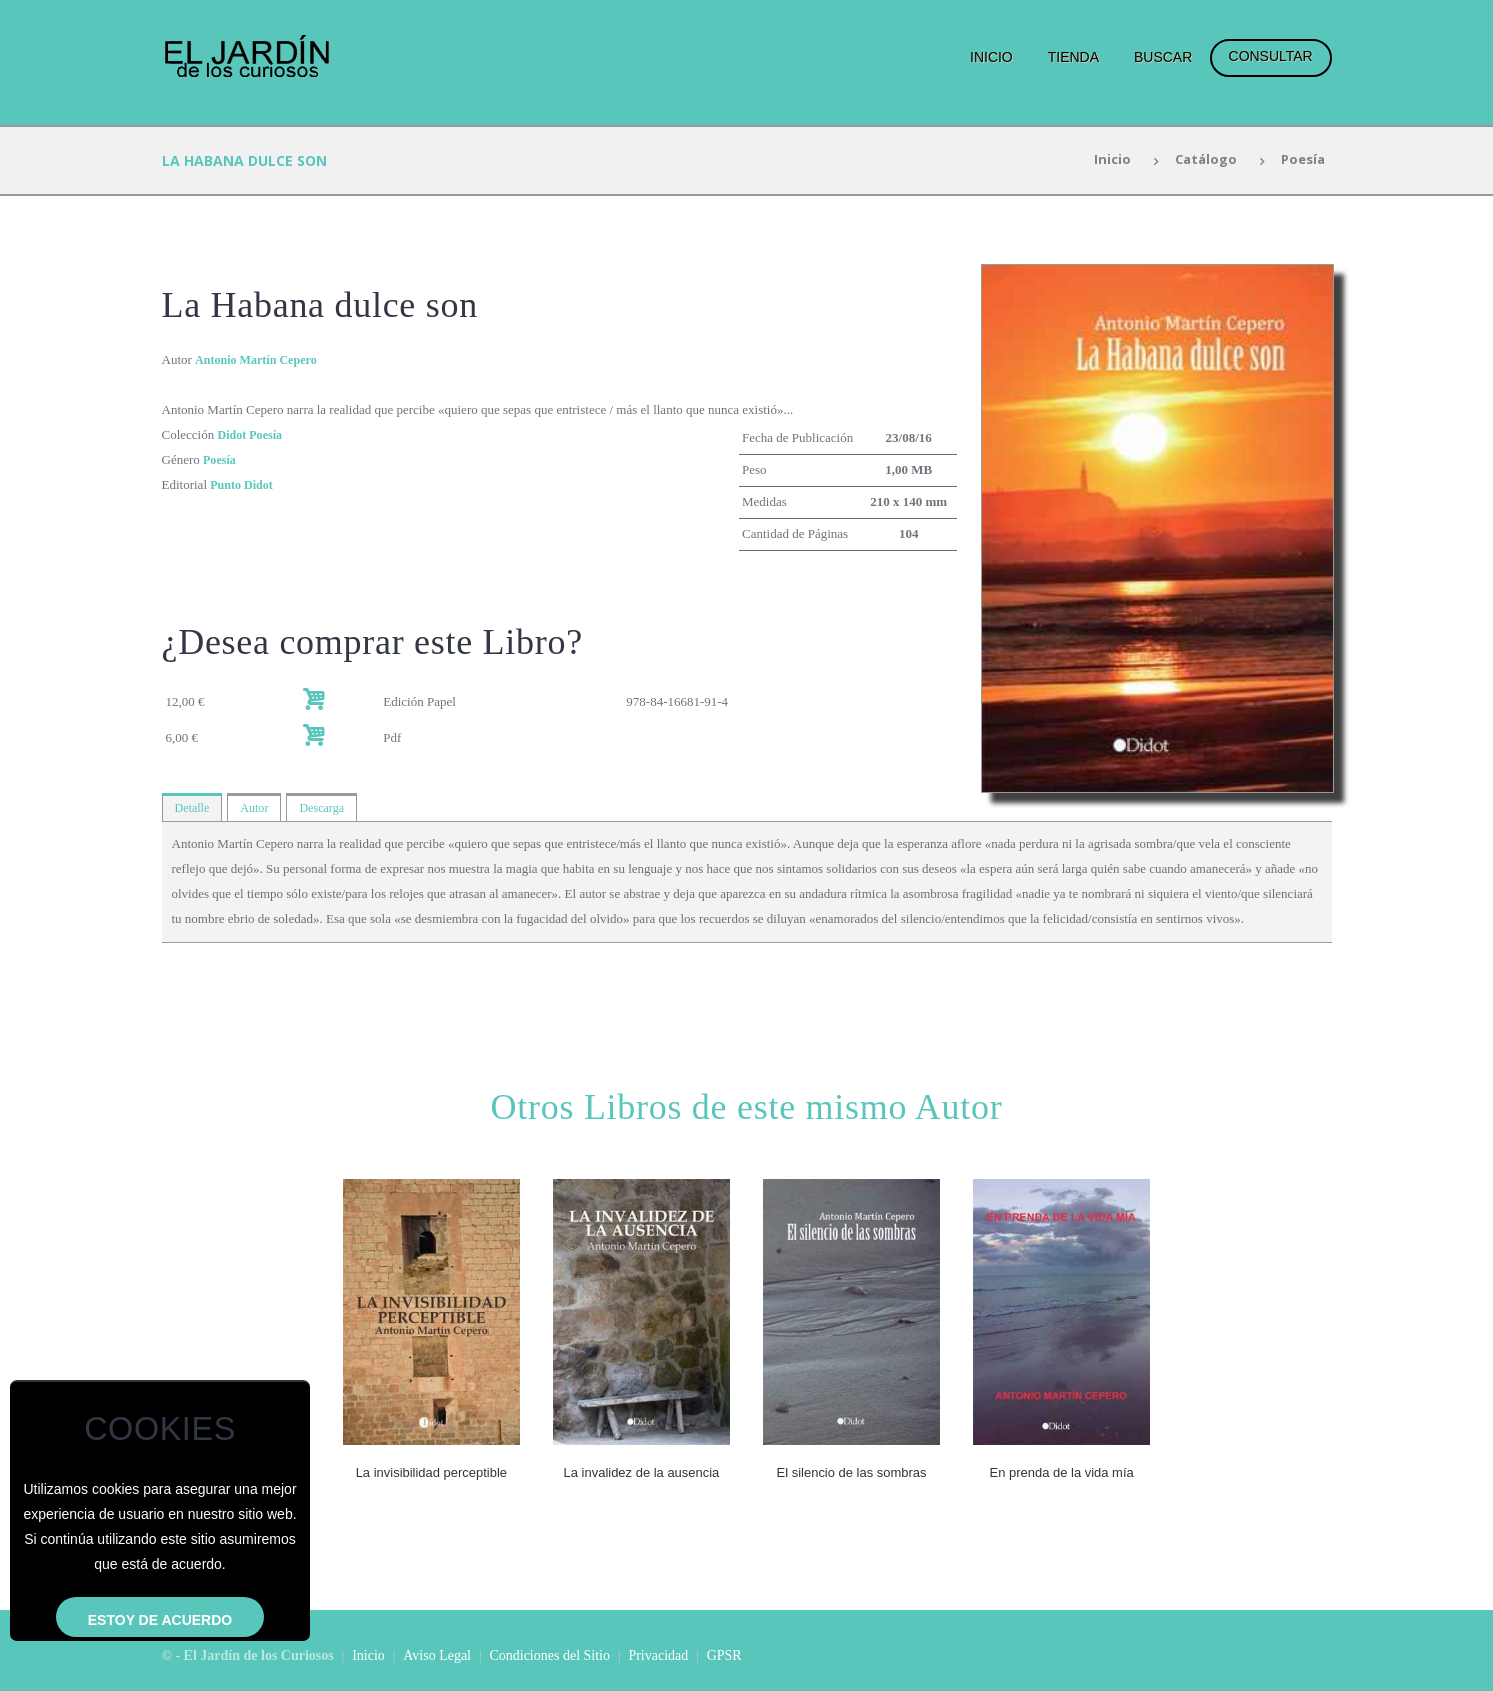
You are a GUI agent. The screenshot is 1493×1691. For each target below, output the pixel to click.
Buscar (1163, 57)
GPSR (724, 1654)
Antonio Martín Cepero (260, 359)
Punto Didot (244, 484)
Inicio (991, 57)
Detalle (194, 807)
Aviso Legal (437, 1654)
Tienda (1073, 57)
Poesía (1301, 160)
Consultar (1271, 56)
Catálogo (1200, 160)
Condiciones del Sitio (549, 1654)
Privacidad (658, 1654)
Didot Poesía (252, 434)
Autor (258, 807)
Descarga (328, 807)
